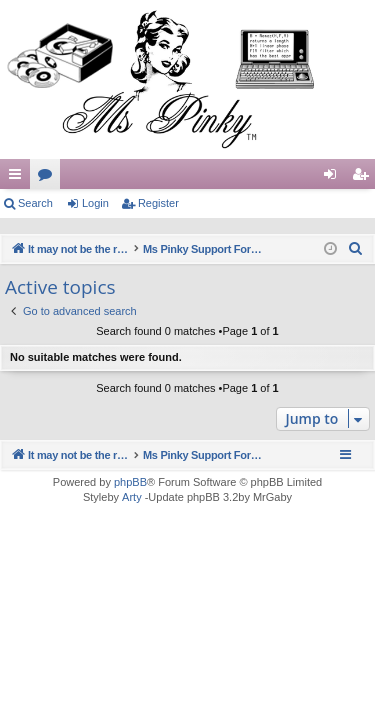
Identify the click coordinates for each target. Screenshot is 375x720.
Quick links (19, 178)
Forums (49, 178)
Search (35, 203)
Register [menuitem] (364, 178)
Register (158, 203)
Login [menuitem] (334, 178)
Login (95, 203)
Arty (132, 497)
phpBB (130, 482)
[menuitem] (356, 249)
